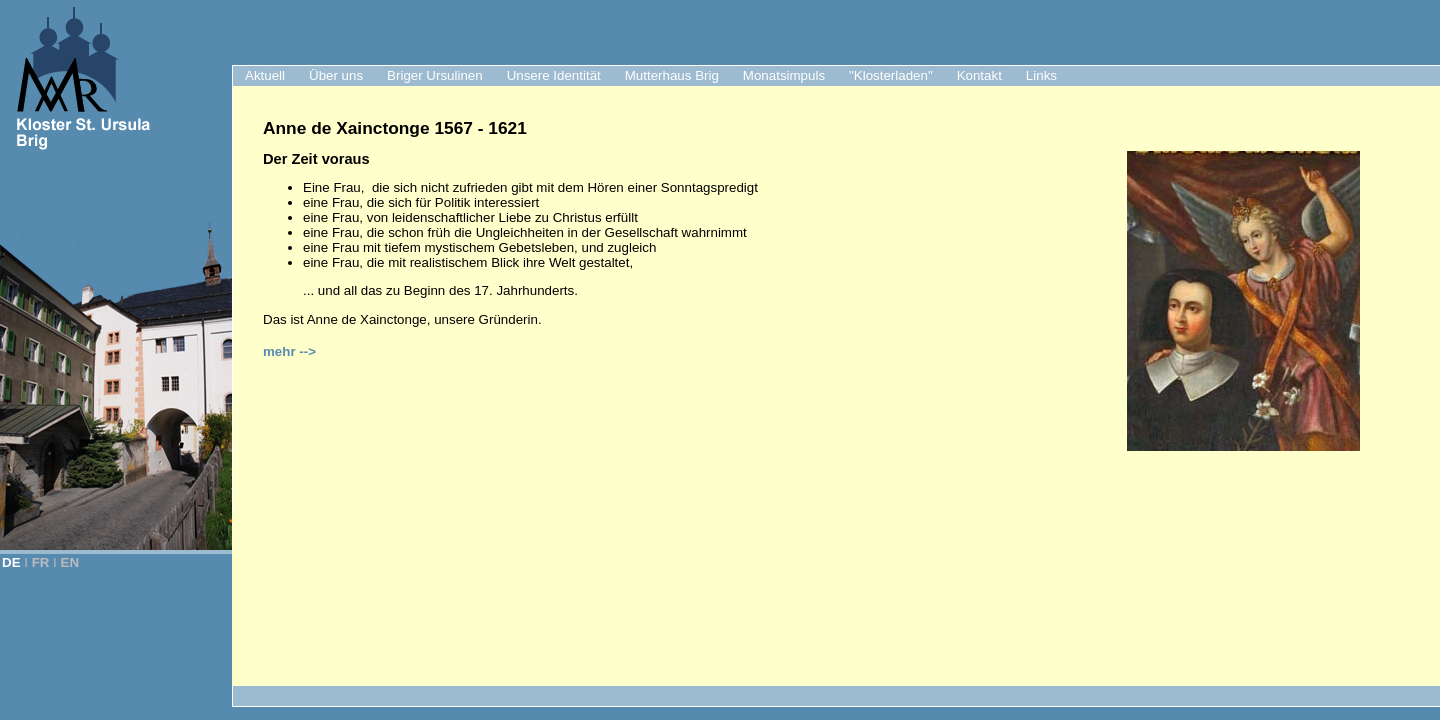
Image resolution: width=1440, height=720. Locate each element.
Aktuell (265, 75)
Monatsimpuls (784, 75)
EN (70, 562)
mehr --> (289, 351)
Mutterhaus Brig (672, 75)
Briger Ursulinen (435, 75)
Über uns (336, 75)
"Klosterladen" (891, 75)
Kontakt (979, 75)
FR (41, 562)
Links (1041, 75)
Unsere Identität (554, 75)
